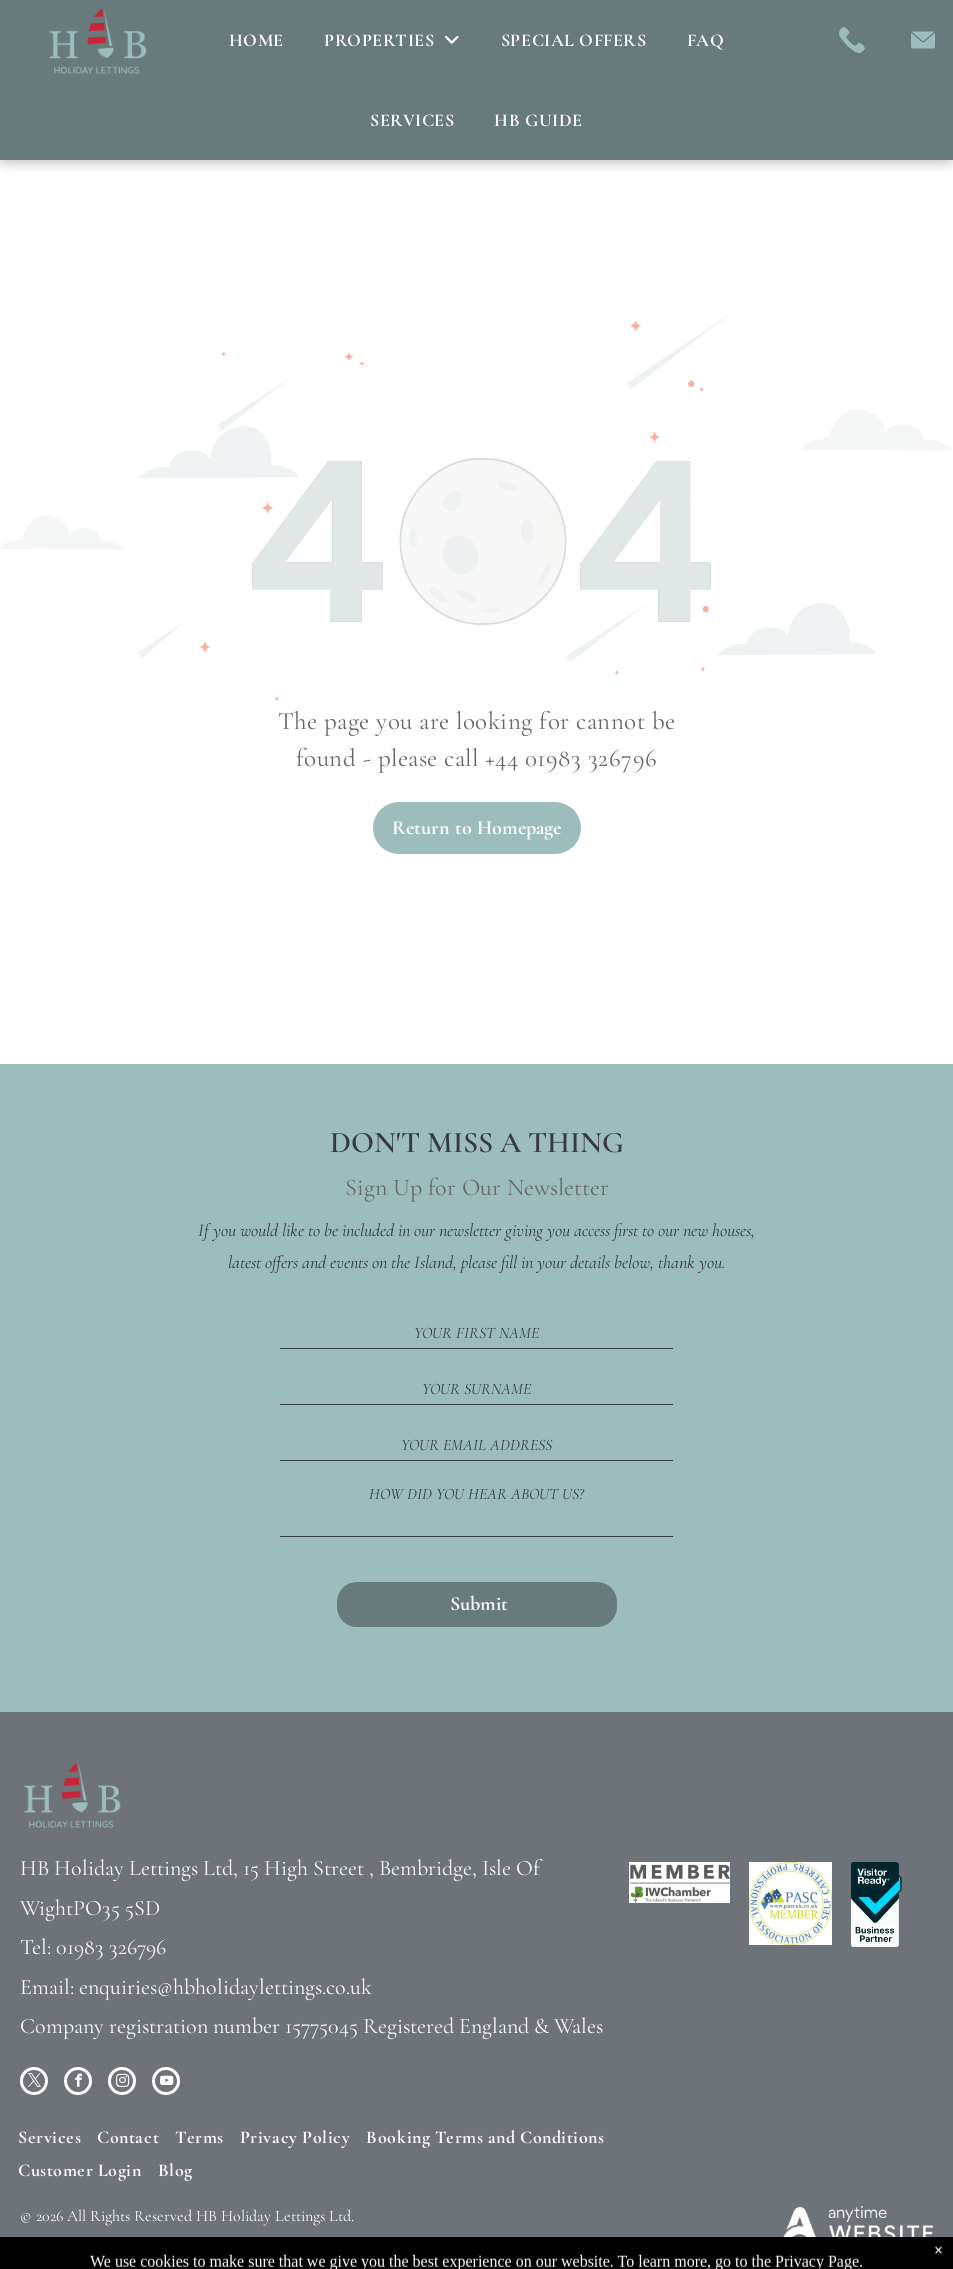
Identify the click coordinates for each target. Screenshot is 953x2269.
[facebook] (78, 2083)
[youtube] (166, 2083)
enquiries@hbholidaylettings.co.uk (225, 1987)
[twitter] (34, 2083)
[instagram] (122, 2083)
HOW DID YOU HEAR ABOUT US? (476, 1494)
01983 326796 (111, 1947)
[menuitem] (256, 40)
